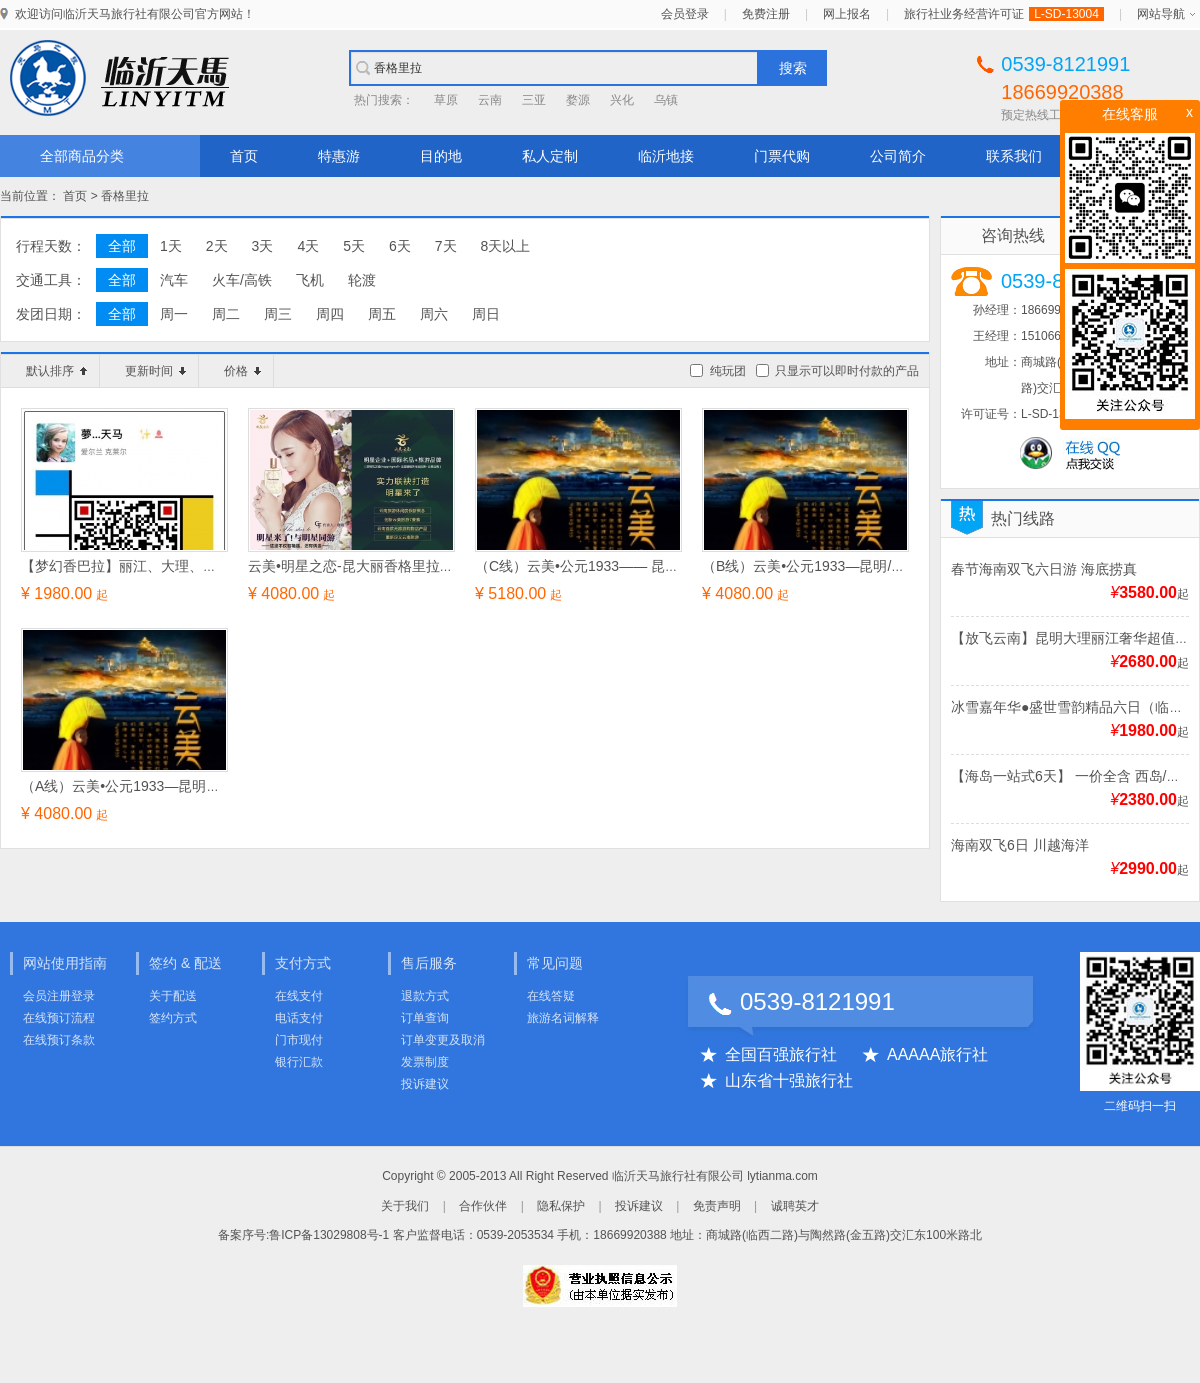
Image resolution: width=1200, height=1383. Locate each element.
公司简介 (898, 156)
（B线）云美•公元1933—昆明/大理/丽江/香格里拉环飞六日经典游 (905, 566)
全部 (122, 246)
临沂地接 (666, 156)
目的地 (441, 156)
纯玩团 (728, 371)
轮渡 (362, 280)
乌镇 (666, 100)
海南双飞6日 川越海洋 (1020, 845)
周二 (226, 314)
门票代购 (782, 156)
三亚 (534, 100)
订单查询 (425, 1018)
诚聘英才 (795, 1206)
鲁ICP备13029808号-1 (329, 1235)
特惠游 (339, 156)
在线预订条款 (59, 1040)
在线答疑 (551, 996)
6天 (400, 246)
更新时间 (155, 371)
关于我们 (405, 1206)
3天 (263, 246)
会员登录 (685, 14)
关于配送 (173, 996)
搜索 (793, 68)
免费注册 (766, 14)
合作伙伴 (483, 1206)
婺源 (578, 100)
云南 (490, 100)
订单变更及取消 (443, 1040)
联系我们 (1014, 156)
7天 (446, 246)
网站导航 (1161, 14)
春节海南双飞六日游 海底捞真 (1044, 569)
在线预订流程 (59, 1018)
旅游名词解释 (563, 1018)
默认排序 (56, 371)
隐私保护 (561, 1206)
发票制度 (425, 1062)
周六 (434, 314)
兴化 (622, 100)
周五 (382, 314)
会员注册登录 (59, 996)
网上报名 (847, 14)
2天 (217, 246)
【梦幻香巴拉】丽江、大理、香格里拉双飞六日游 (175, 566)
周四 (330, 314)
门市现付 (299, 1040)
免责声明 (717, 1206)
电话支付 (299, 1018)
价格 (242, 371)
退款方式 (425, 996)
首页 (244, 156)
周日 (486, 314)
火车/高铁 (242, 280)
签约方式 (173, 1018)
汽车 (174, 280)
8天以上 (506, 246)
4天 (308, 246)
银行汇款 (299, 1062)
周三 (278, 314)
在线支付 (299, 996)
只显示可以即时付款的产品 (847, 371)
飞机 (310, 280)
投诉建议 (425, 1084)
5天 (354, 246)
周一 (174, 314)
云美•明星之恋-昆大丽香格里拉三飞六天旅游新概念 (407, 566)
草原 (446, 100)
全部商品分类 (82, 156)
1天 (171, 246)
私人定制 (550, 156)
